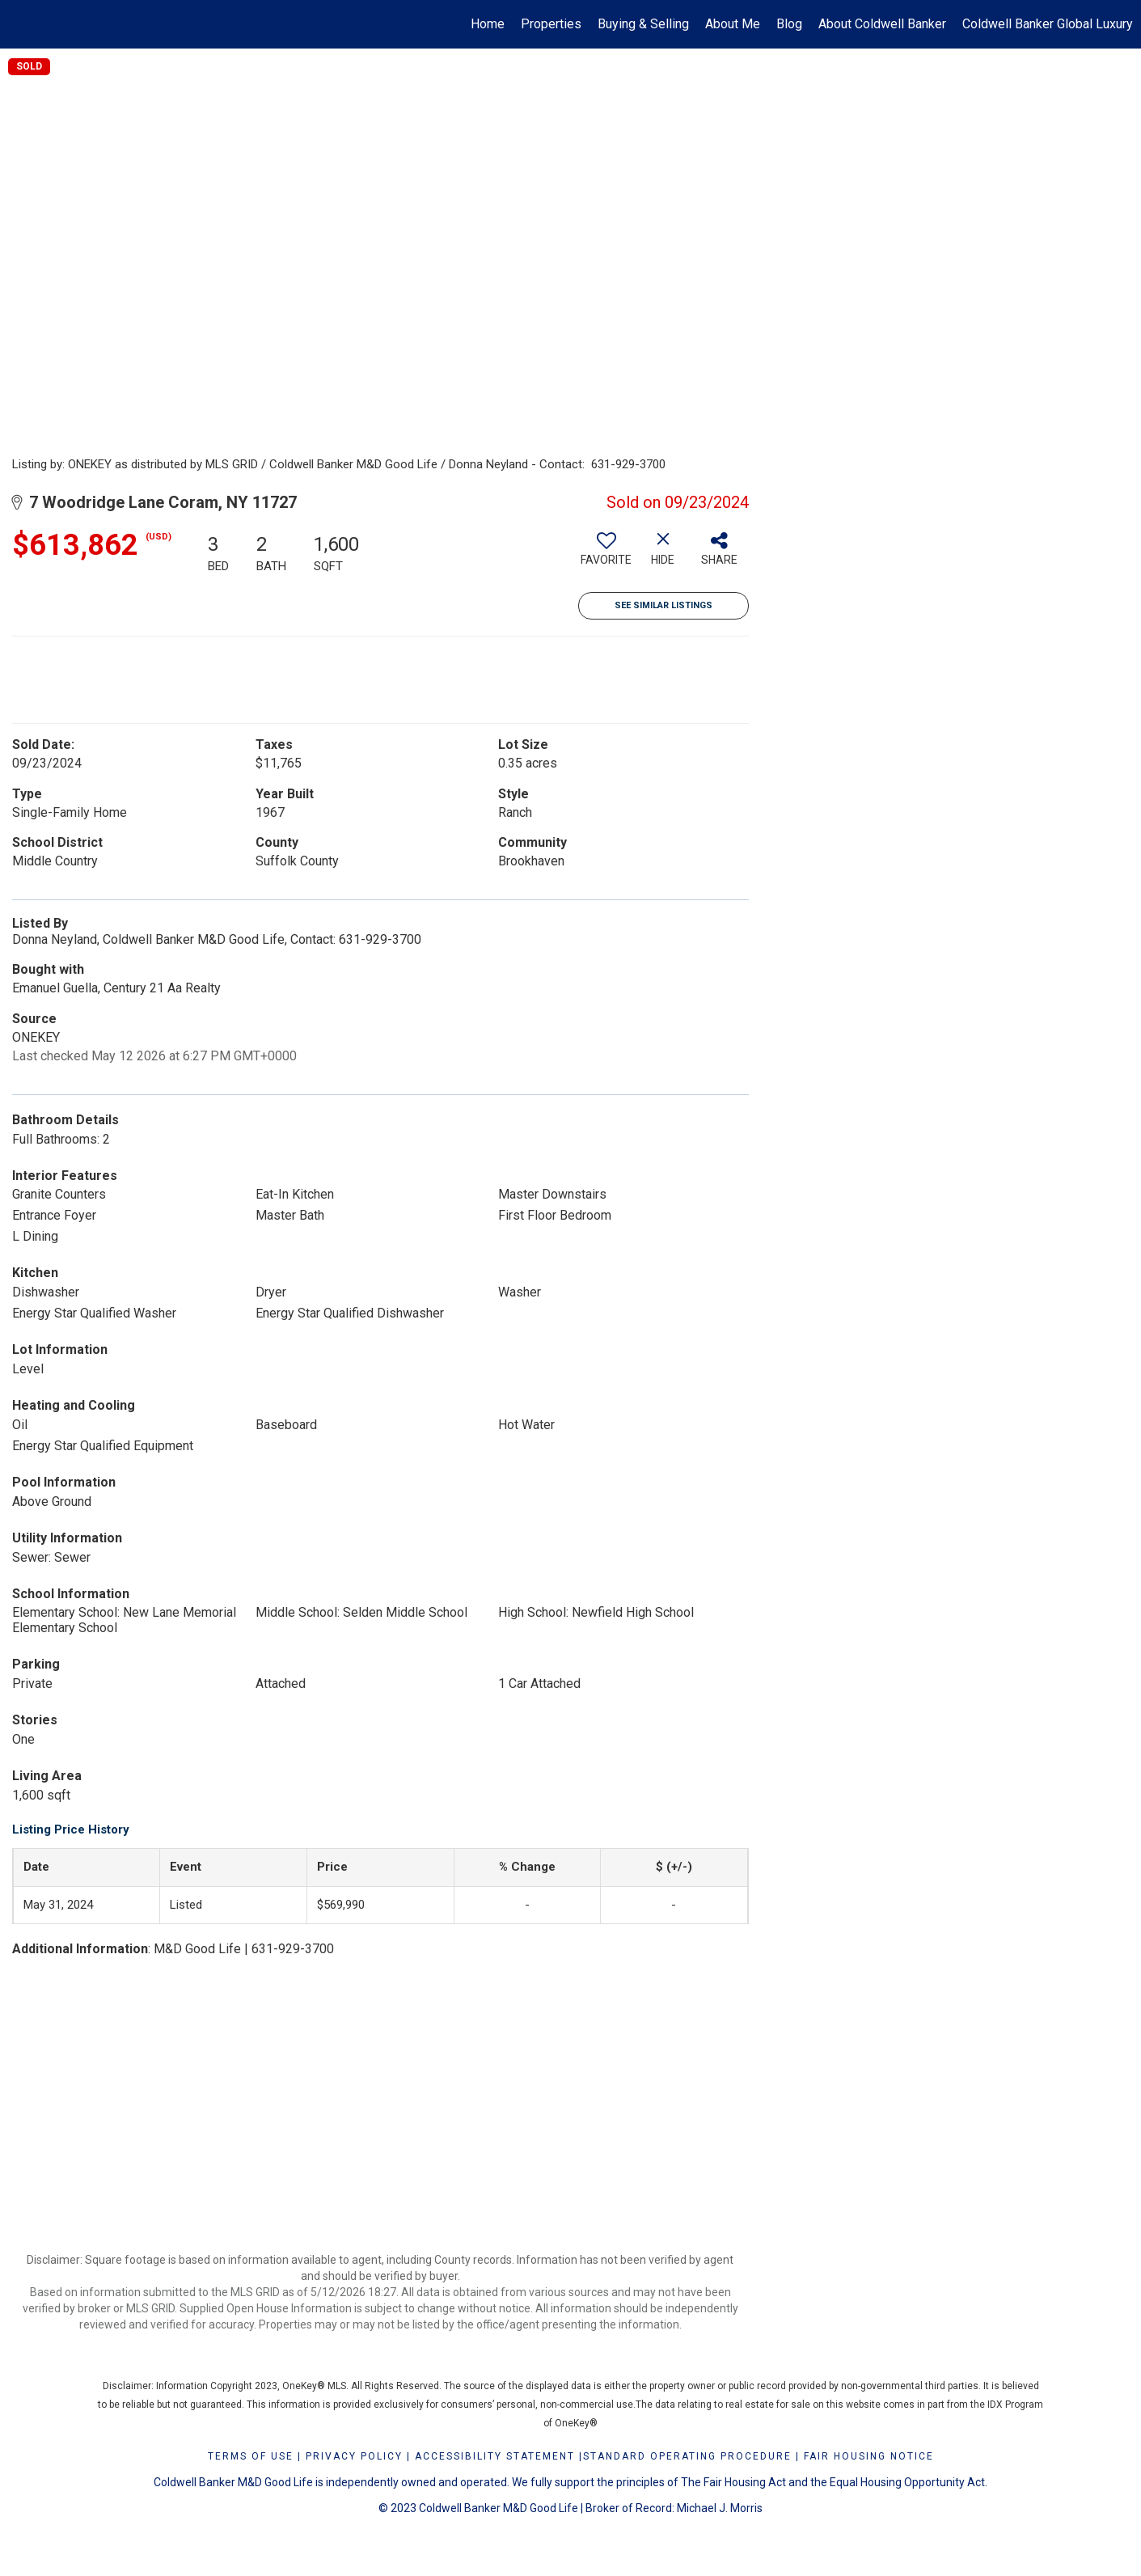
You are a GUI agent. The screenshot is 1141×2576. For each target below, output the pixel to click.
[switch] (606, 555)
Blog (789, 24)
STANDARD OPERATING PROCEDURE (687, 2456)
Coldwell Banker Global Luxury (1047, 24)
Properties (551, 24)
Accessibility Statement (495, 2456)
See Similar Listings (663, 605)
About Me (732, 24)
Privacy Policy (354, 2456)
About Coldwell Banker (882, 24)
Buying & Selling (643, 24)
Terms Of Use (251, 2456)
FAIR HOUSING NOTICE (869, 2456)
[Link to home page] (20, 24)
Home (488, 24)
